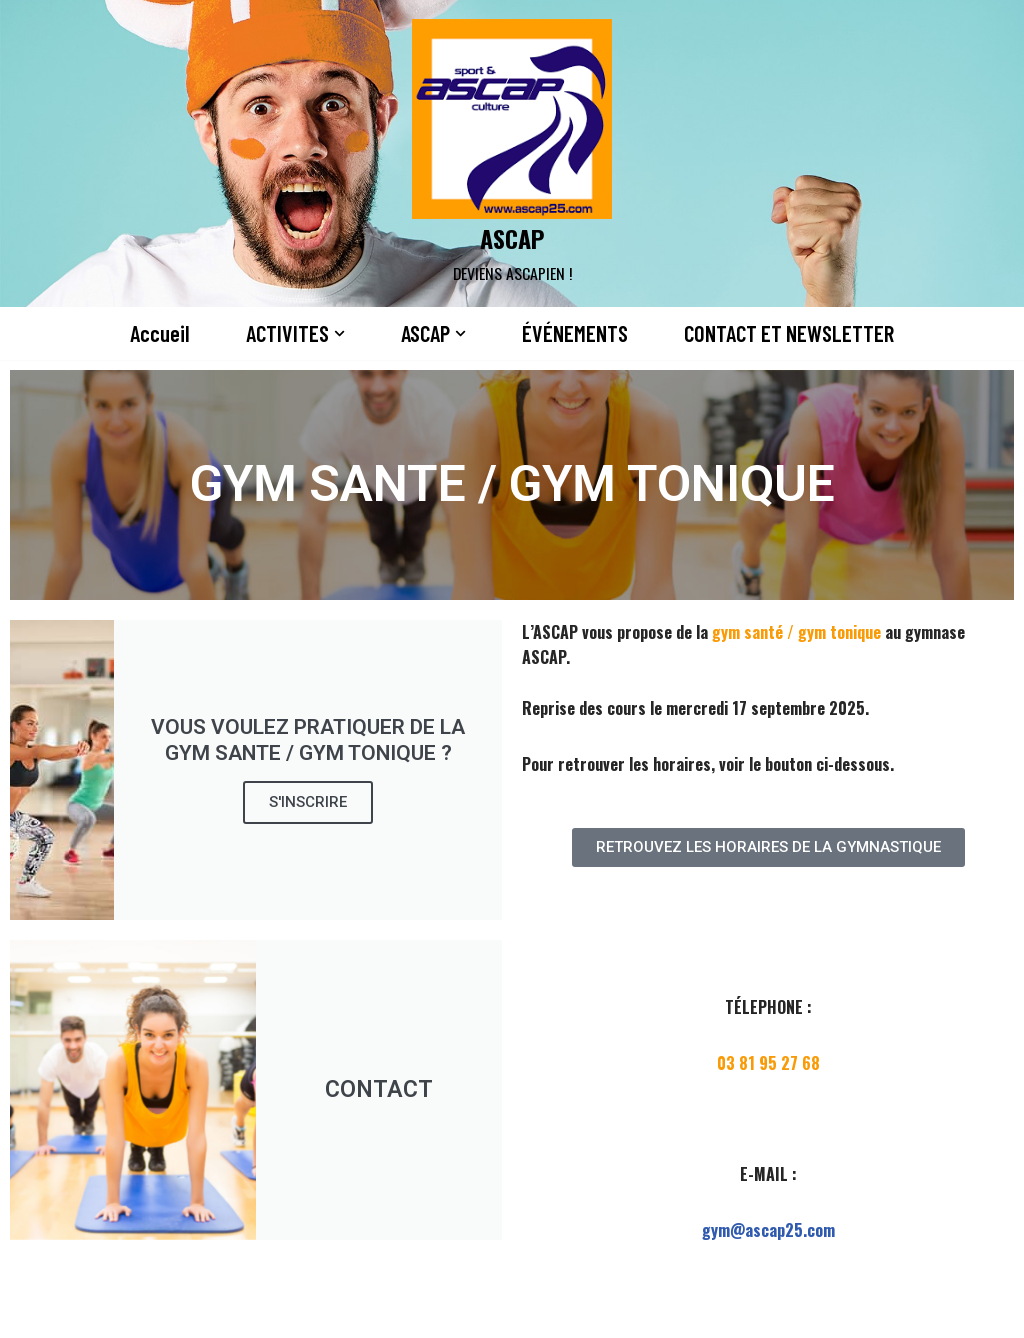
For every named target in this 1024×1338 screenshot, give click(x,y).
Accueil (159, 334)
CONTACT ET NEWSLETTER (789, 334)
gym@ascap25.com (768, 1230)
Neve (33, 1311)
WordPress (221, 1311)
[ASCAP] (512, 153)
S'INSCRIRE (308, 803)
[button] (338, 333)
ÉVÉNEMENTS (574, 334)
